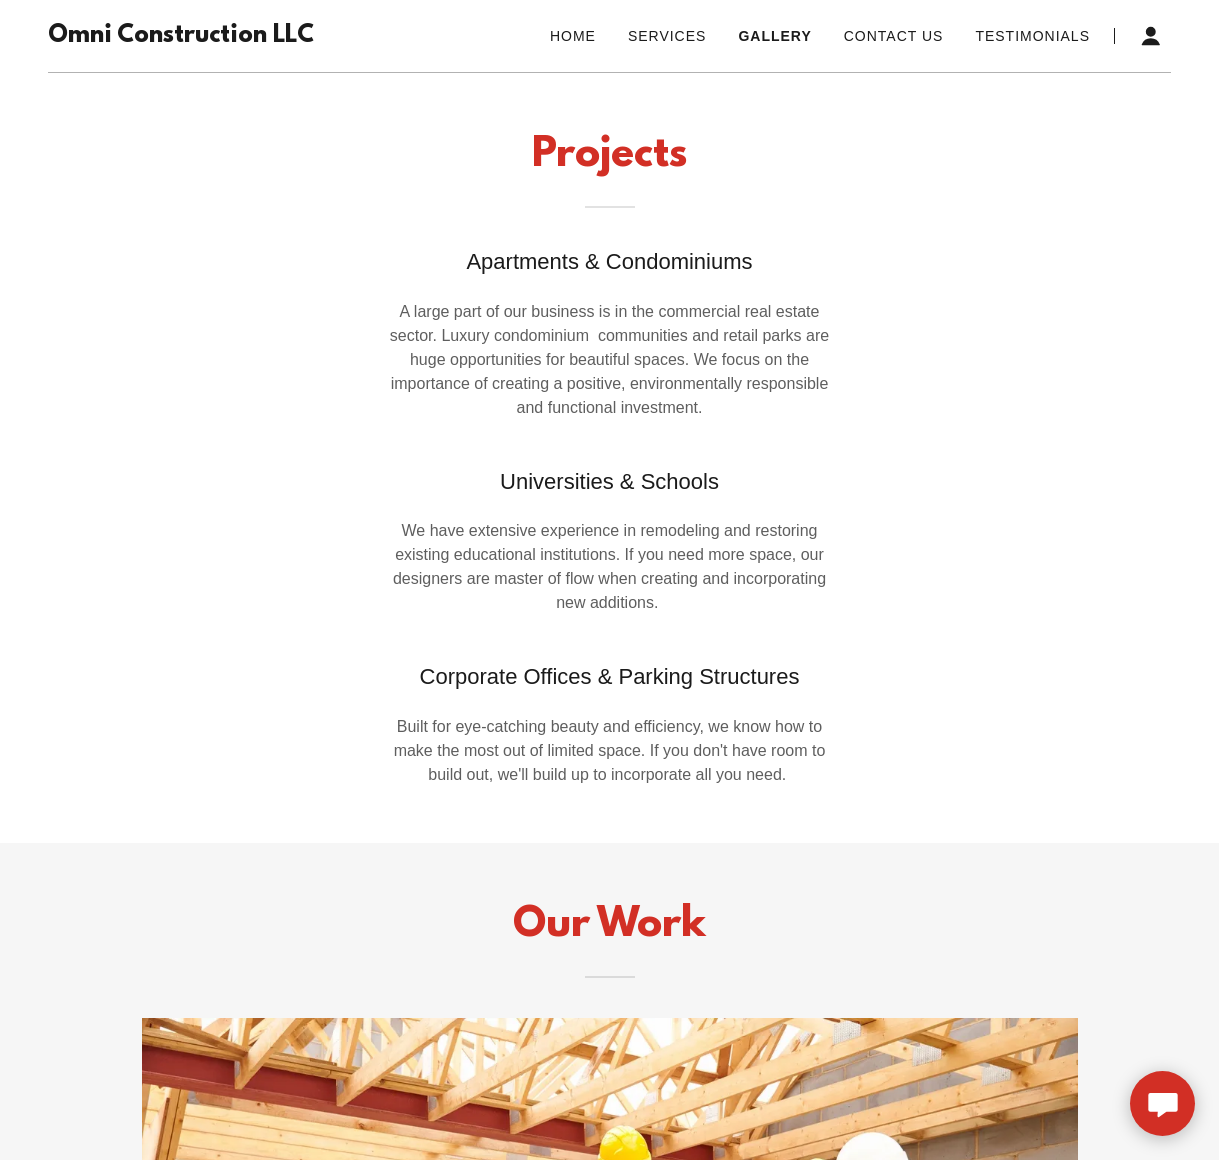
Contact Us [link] (894, 36)
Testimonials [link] (1032, 36)
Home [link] (573, 36)
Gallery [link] (774, 36)
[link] (181, 36)
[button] (1151, 36)
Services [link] (667, 36)
